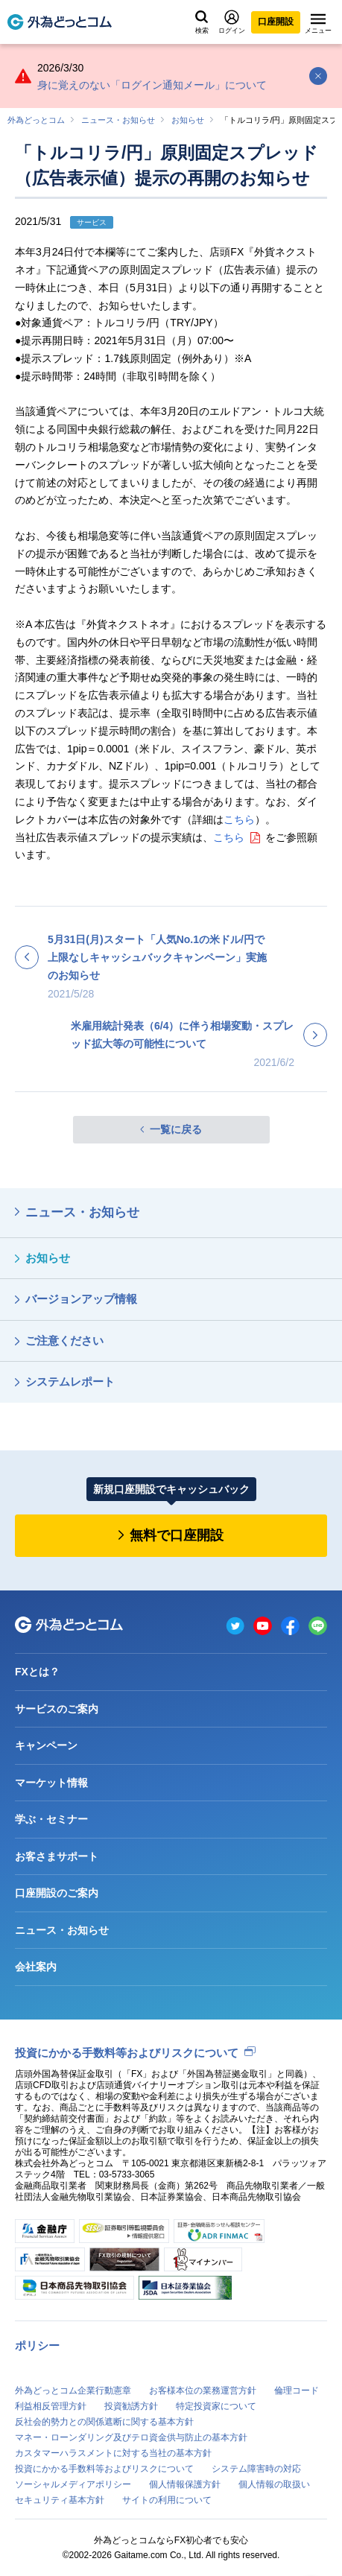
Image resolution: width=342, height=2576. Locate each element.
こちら (239, 819)
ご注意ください (64, 1340)
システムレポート (70, 1381)
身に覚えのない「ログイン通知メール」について (152, 85)
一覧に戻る (176, 1129)
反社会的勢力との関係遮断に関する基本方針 (104, 2422)
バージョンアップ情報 (81, 1298)
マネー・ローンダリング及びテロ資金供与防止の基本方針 (131, 2437)
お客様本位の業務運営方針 (202, 2390)
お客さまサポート (56, 1856)
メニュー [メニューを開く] (318, 23)
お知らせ (187, 119)
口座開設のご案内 (56, 1893)
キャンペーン (46, 1745)
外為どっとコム (36, 119)
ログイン (231, 22)
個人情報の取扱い (274, 2484)
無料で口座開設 (177, 1535)
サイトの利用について (167, 2500)
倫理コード (296, 2390)
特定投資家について (216, 2406)
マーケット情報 (51, 1783)
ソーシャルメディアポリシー (73, 2484)
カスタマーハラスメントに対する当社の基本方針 (113, 2453)
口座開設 (276, 21)
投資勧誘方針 (131, 2406)
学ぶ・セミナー (51, 1819)
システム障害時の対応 (256, 2469)
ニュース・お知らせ (118, 119)
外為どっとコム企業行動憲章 (73, 2390)
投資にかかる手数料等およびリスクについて (126, 2052)
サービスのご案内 (56, 1709)
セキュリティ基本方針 (59, 2500)
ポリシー (37, 2345)
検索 (202, 22)
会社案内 (36, 1967)
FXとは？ (37, 1672)
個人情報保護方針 (185, 2484)
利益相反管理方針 (50, 2406)
